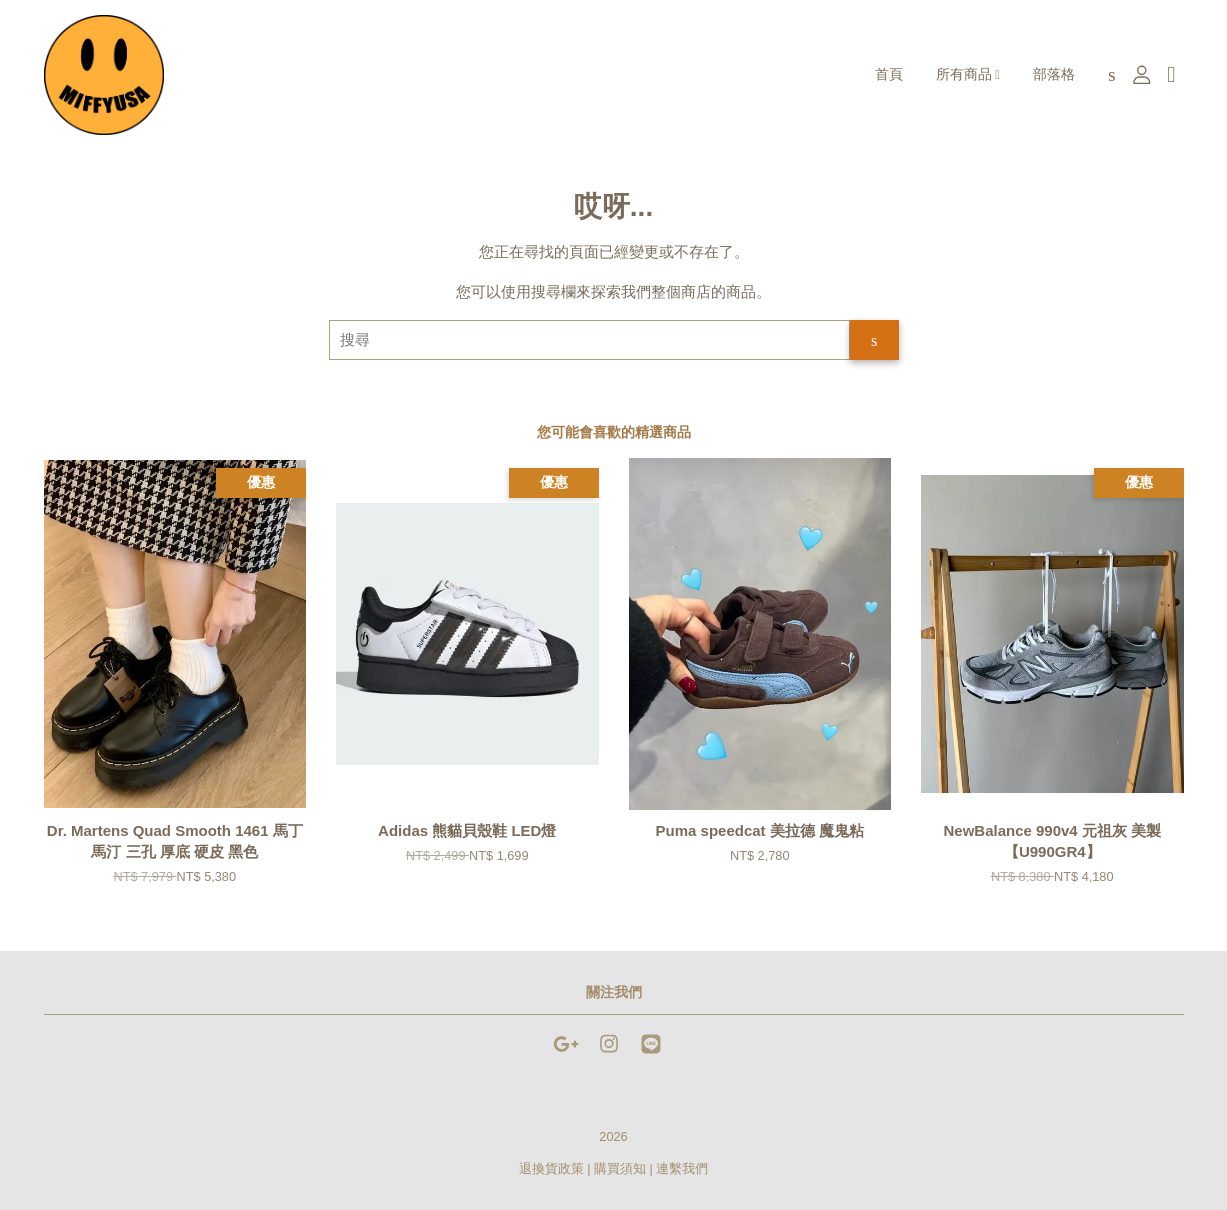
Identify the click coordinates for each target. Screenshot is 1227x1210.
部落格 (1054, 74)
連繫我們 (682, 1168)
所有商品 (968, 74)
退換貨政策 (551, 1168)
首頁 (889, 74)
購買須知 (620, 1168)
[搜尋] (590, 340)
